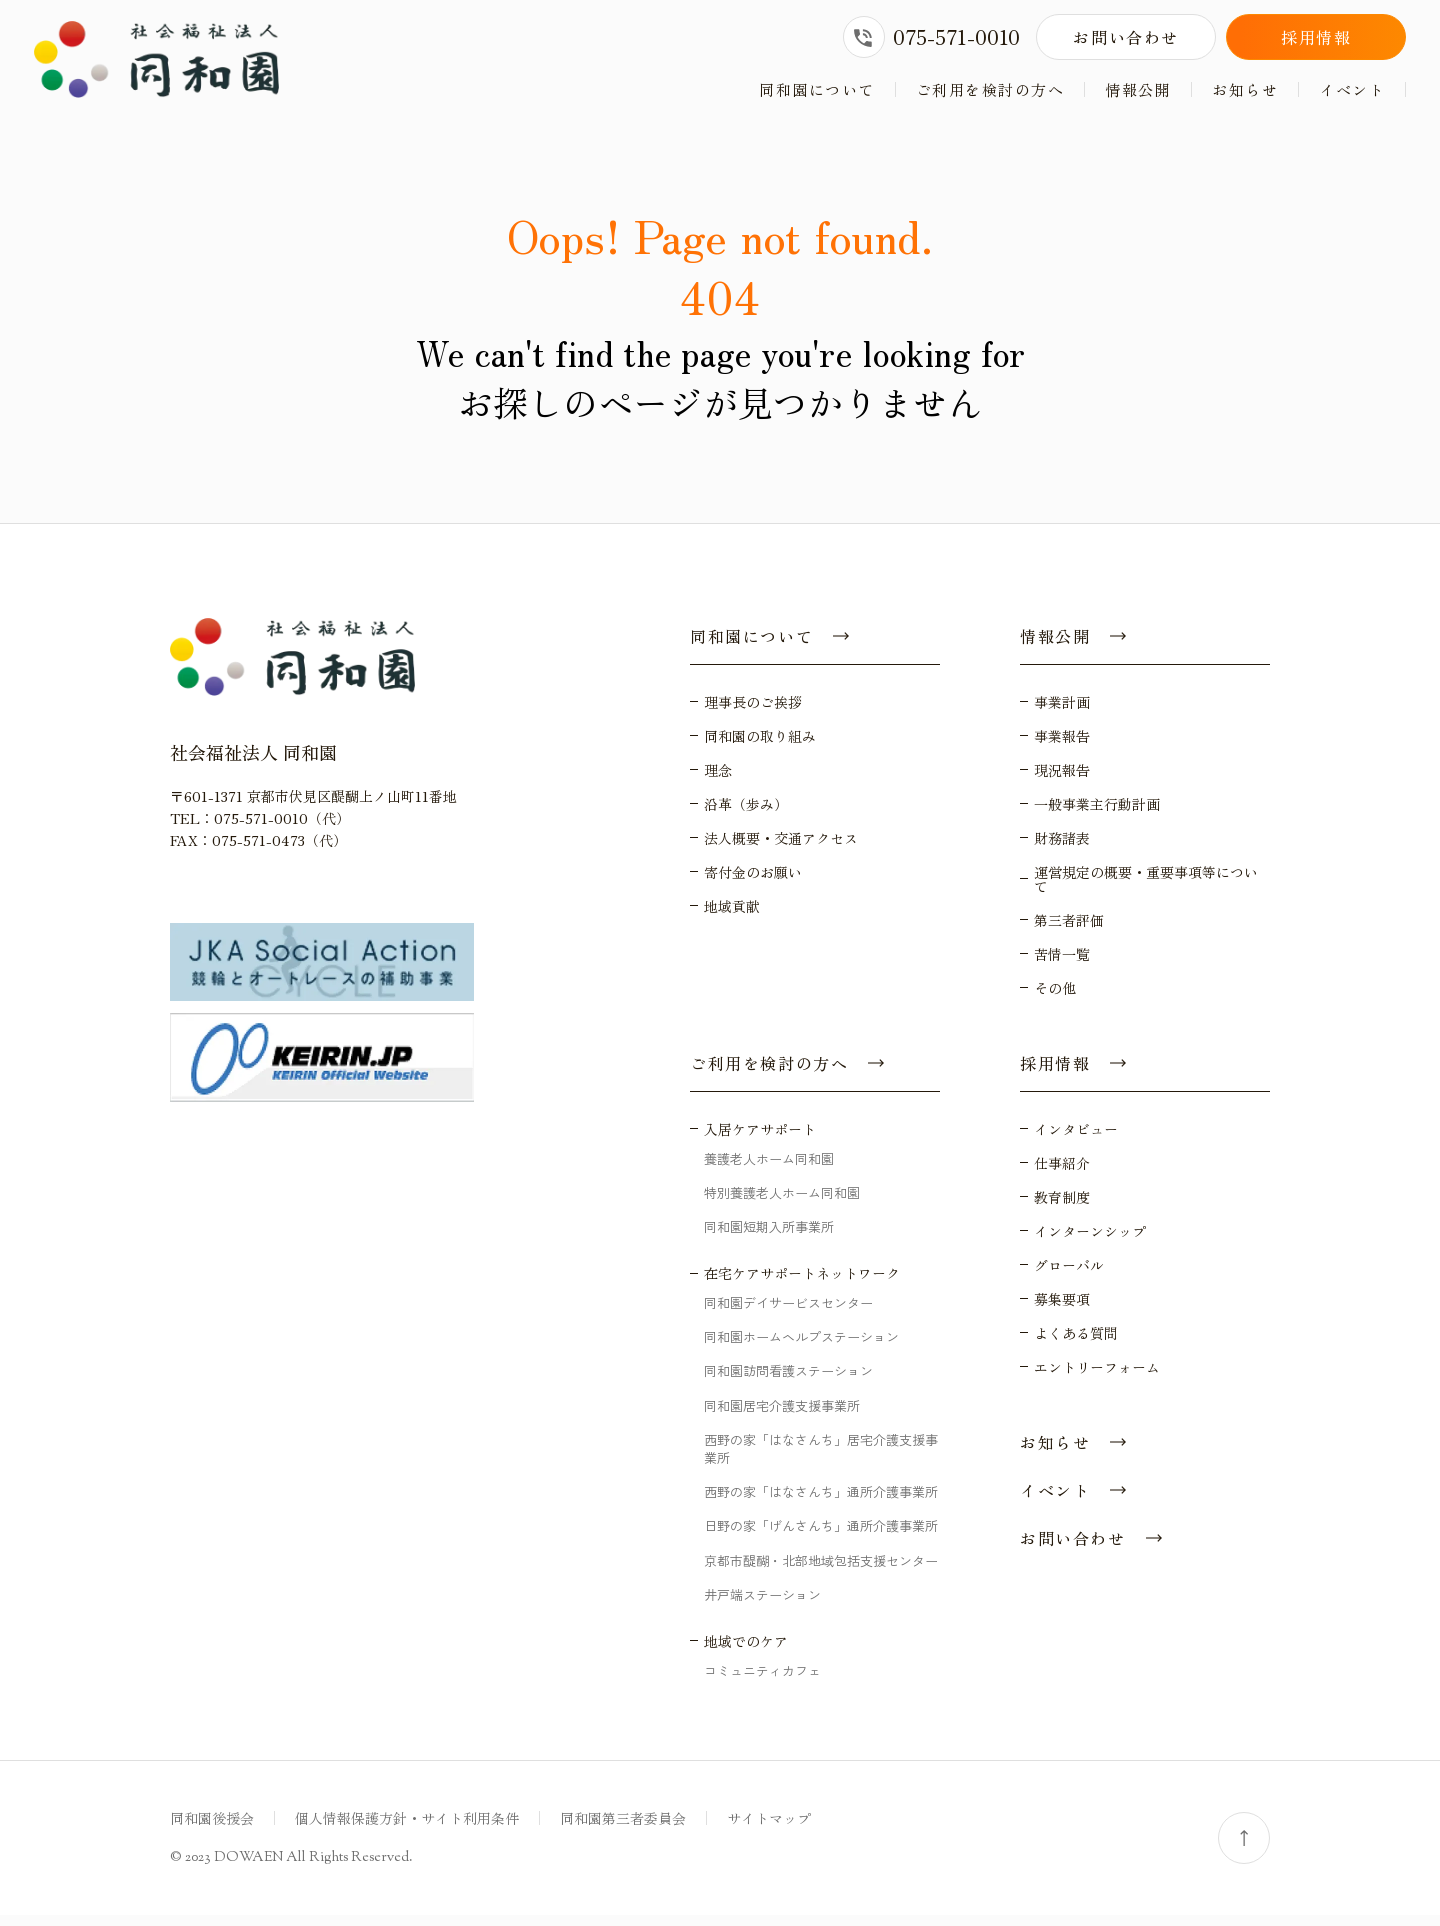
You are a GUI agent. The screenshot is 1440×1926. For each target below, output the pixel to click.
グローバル (1069, 1275)
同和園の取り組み (760, 746)
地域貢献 (732, 916)
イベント (1352, 89)
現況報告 (1062, 780)
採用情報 (1316, 37)
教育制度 (1062, 1207)
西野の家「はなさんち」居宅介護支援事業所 (821, 1458)
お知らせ (1245, 89)
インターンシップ (1090, 1241)
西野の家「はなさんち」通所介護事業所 (821, 1502)
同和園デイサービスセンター (788, 1313)
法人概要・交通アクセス (781, 848)
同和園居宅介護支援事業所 (782, 1415)
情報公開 (1138, 89)
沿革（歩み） (746, 814)
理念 (718, 780)
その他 (1055, 998)
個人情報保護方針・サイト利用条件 (407, 1829)
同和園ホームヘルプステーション (801, 1347)
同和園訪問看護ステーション (788, 1381)
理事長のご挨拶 (753, 712)
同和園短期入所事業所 (769, 1236)
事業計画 (1062, 712)
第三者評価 (1069, 930)
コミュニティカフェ (762, 1680)
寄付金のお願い (753, 882)
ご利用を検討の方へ (990, 89)
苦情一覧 (1062, 964)
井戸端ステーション (762, 1604)
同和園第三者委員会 (623, 1829)
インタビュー (1076, 1139)
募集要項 (1062, 1309)
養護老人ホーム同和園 (769, 1168)
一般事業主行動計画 (1097, 814)
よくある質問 (1076, 1343)
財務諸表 (1062, 848)
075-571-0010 (931, 37)
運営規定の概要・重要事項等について (1146, 889)
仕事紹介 (1062, 1173)
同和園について (817, 89)
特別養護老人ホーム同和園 (782, 1202)
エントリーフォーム (1097, 1377)
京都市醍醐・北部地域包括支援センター (821, 1570)
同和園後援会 (212, 1829)
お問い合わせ (1126, 37)
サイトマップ (769, 1829)
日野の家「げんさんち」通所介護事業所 (821, 1536)
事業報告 (1062, 746)
